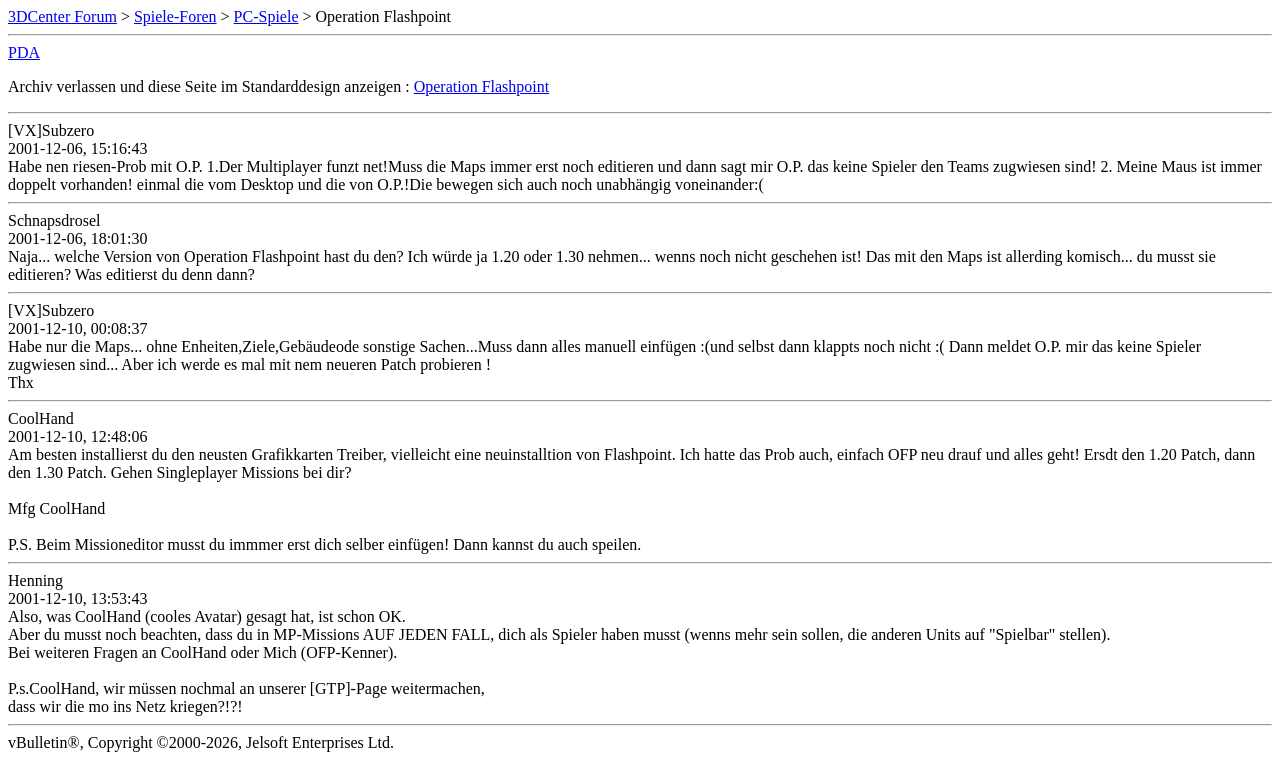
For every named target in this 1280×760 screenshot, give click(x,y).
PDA (24, 52)
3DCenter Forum (62, 16)
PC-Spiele (266, 16)
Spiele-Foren (175, 16)
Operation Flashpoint (482, 86)
